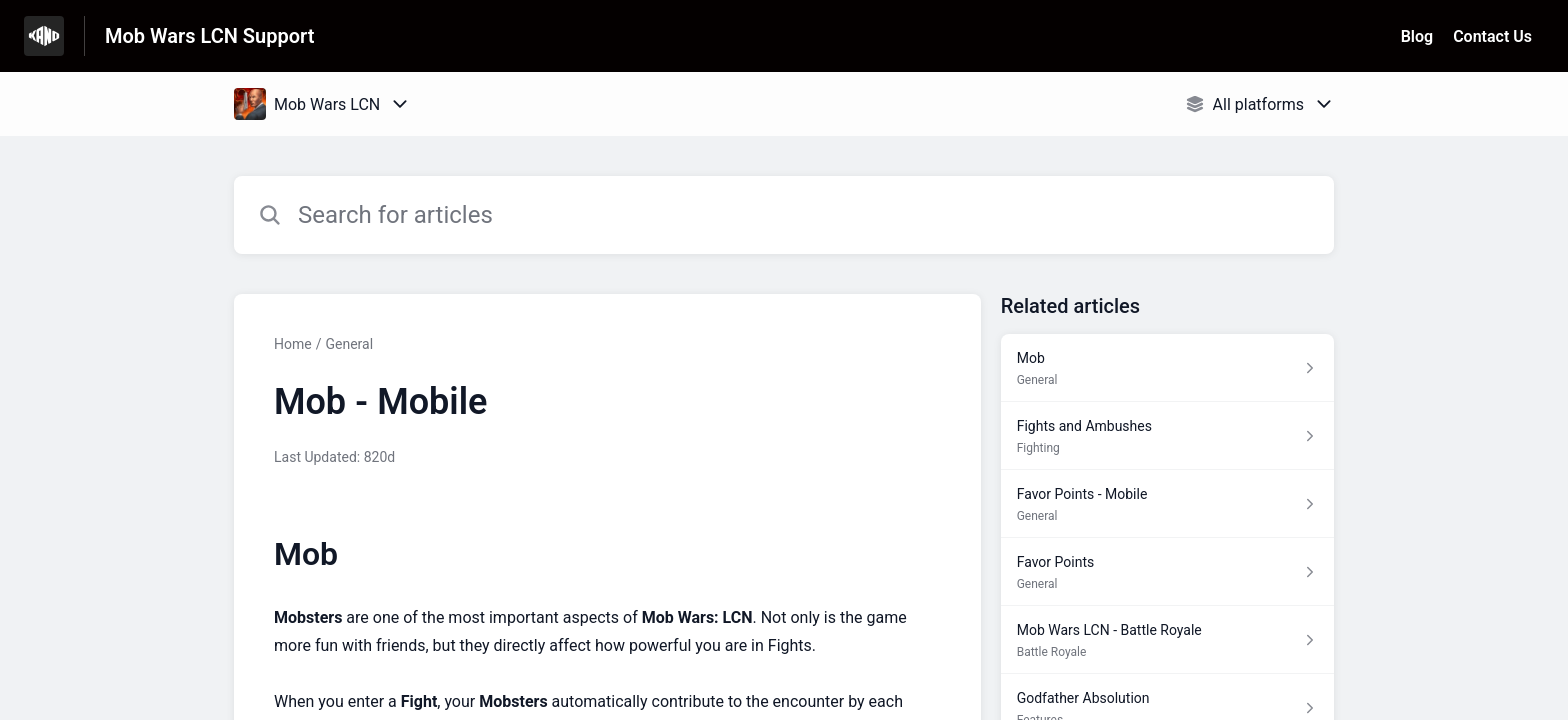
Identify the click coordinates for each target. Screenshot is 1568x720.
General (349, 344)
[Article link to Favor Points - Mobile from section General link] (1167, 504)
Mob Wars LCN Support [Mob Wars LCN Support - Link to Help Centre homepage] (209, 36)
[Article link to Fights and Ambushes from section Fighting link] (1167, 436)
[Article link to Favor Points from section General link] (1167, 572)
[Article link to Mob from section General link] (1167, 368)
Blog (1417, 36)
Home (293, 344)
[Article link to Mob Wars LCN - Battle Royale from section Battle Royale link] (1167, 640)
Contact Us (1492, 36)
